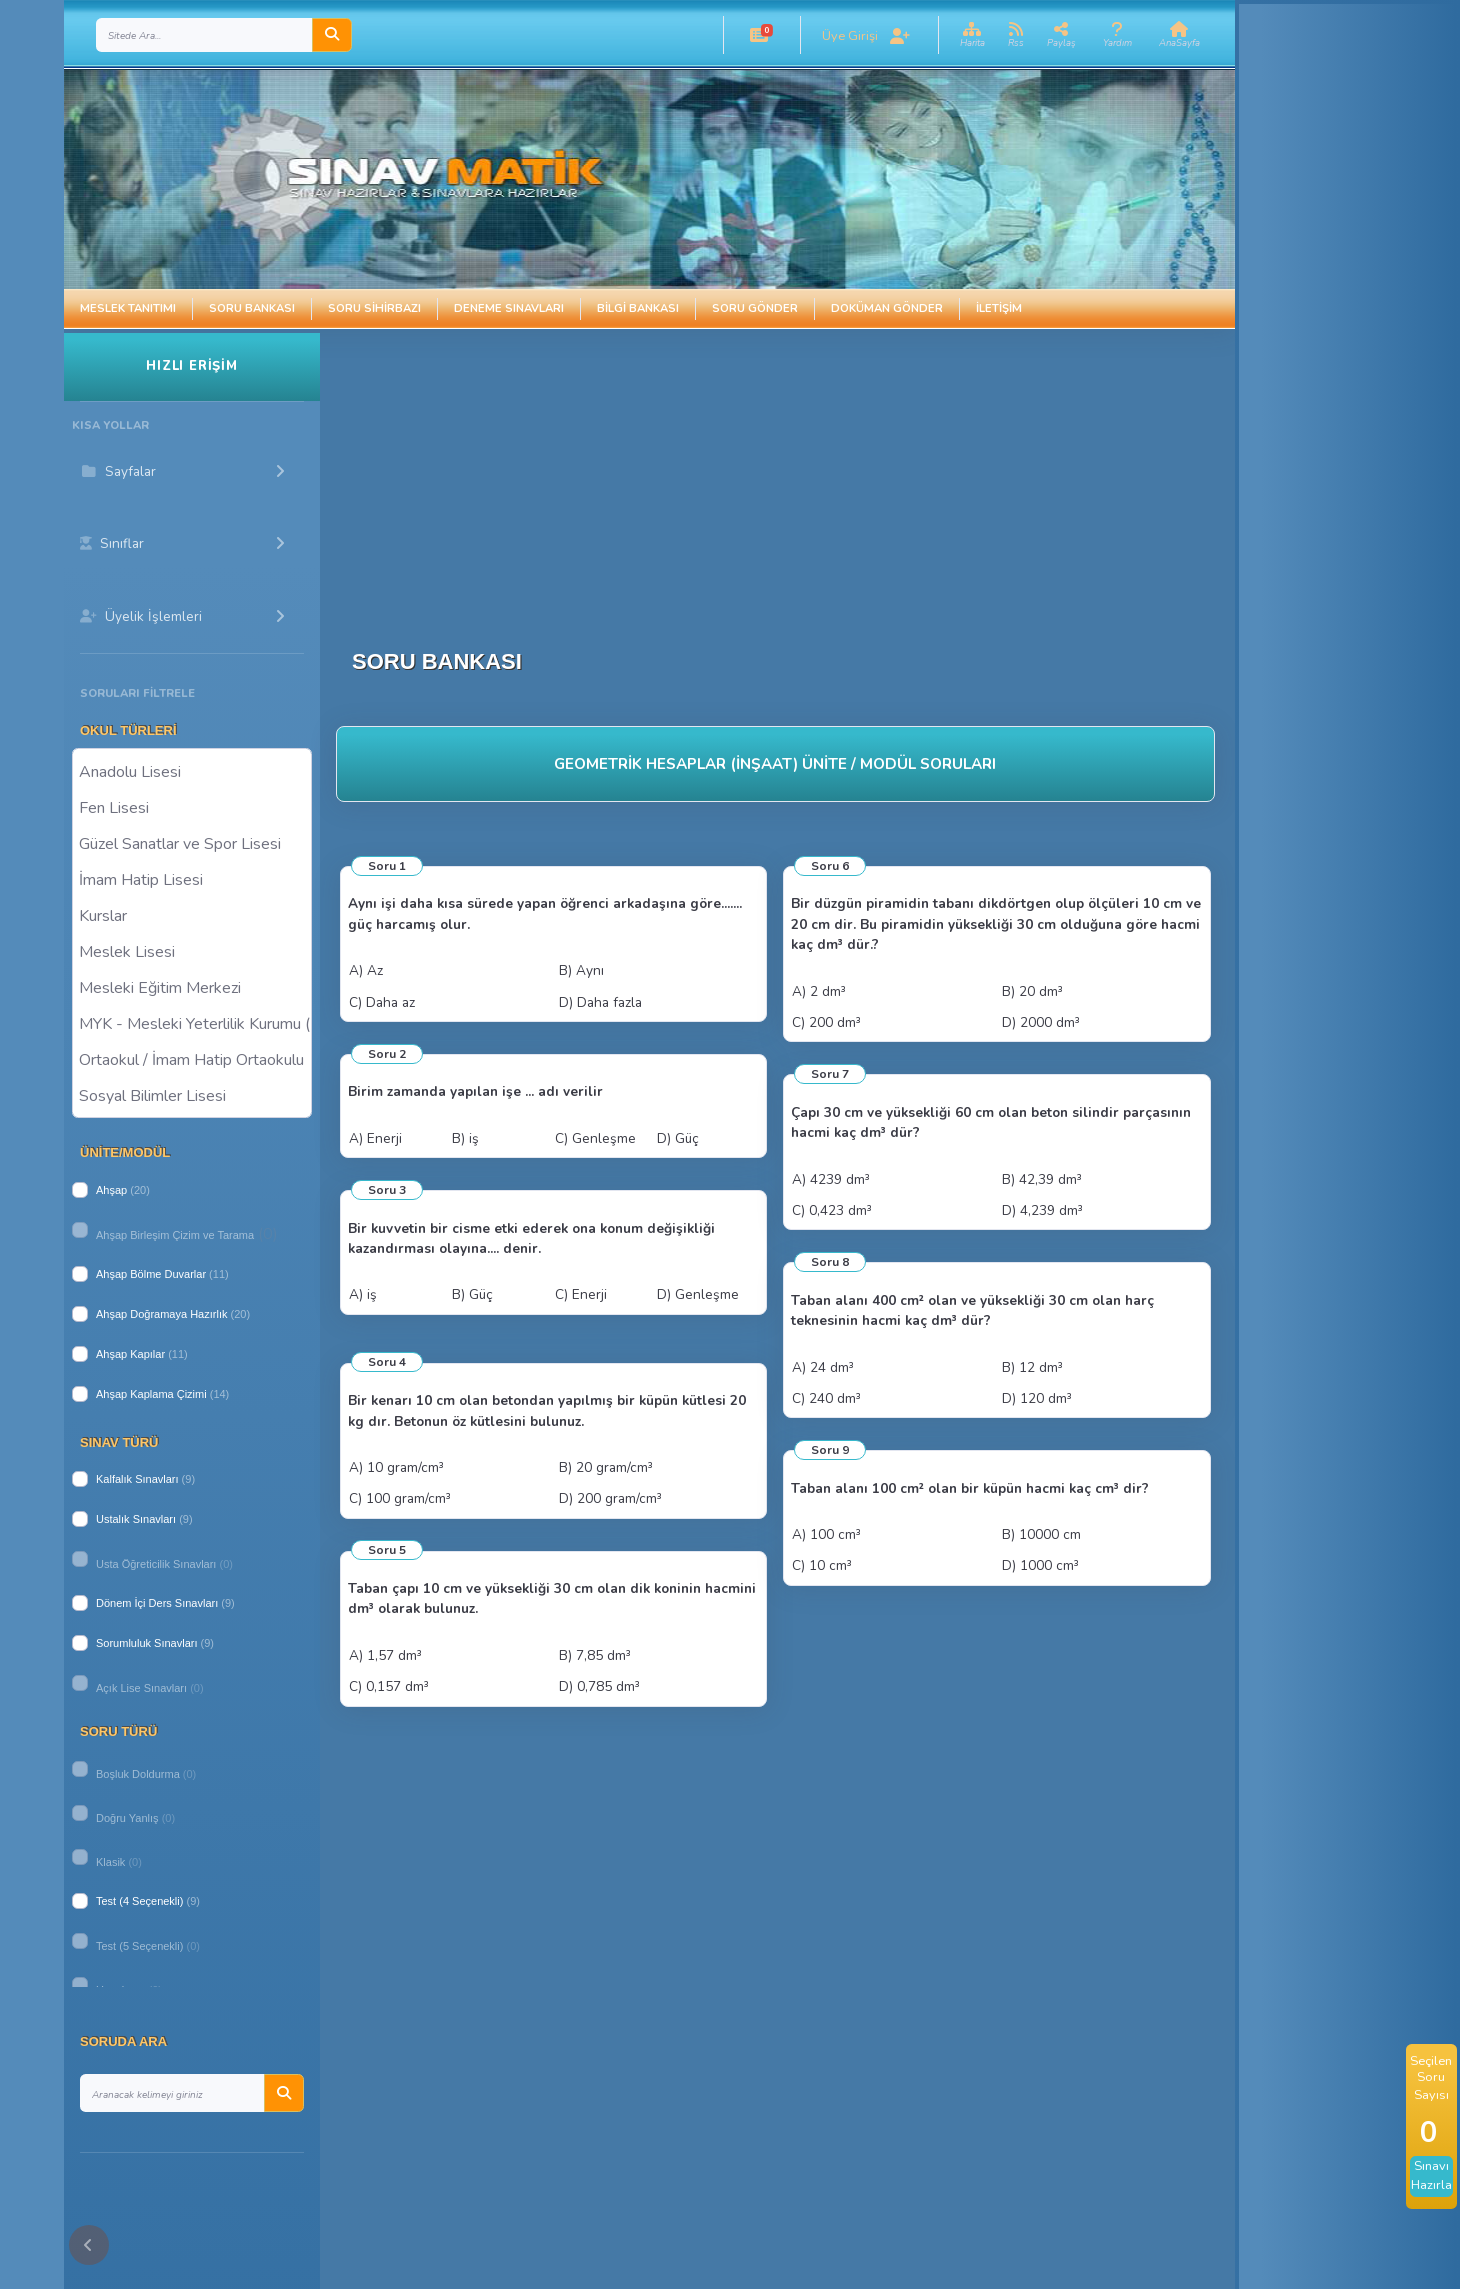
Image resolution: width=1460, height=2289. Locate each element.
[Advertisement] (793, 473)
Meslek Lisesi (192, 951)
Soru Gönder (755, 308)
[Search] (204, 35)
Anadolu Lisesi (192, 771)
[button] (758, 35)
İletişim (999, 308)
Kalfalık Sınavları (137, 1479)
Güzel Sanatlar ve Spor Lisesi (192, 843)
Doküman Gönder (887, 308)
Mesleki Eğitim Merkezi (192, 987)
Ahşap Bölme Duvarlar (151, 1274)
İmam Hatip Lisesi (192, 879)
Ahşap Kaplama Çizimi (151, 1394)
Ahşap (111, 1190)
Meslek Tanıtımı (128, 308)
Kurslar (192, 915)
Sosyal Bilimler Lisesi (192, 1095)
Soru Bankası (252, 308)
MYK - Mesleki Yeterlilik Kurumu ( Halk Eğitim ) (192, 1023)
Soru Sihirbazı (374, 308)
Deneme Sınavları (509, 308)
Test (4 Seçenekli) (139, 1901)
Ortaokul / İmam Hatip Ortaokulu (192, 1059)
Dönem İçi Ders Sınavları (157, 1603)
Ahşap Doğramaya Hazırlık (161, 1314)
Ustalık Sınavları (136, 1519)
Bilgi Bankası (638, 308)
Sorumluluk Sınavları (147, 1643)
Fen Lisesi (192, 807)
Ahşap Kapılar (130, 1354)
